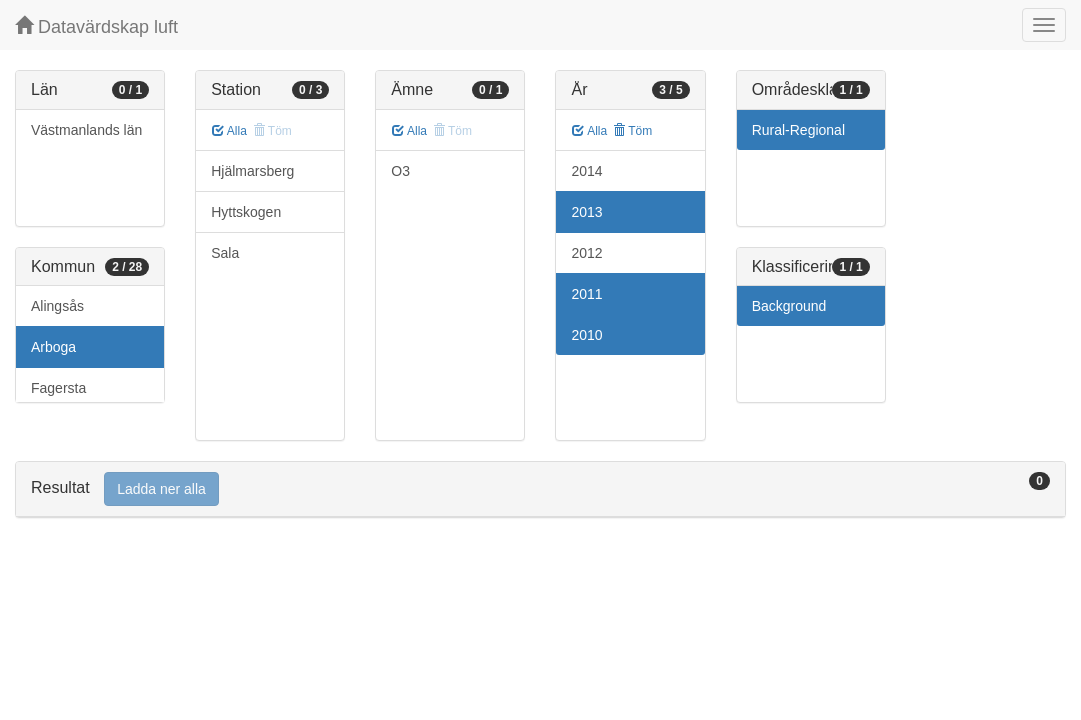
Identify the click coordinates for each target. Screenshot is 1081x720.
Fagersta (58, 388)
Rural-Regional (798, 130)
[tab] (540, 489)
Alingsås (57, 306)
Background (789, 306)
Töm (632, 131)
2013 (586, 212)
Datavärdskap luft (96, 26)
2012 (586, 253)
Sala (225, 253)
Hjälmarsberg (252, 171)
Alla (229, 131)
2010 (586, 335)
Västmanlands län (86, 130)
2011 (586, 294)
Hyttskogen (246, 212)
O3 (400, 171)
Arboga (53, 347)
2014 (586, 171)
